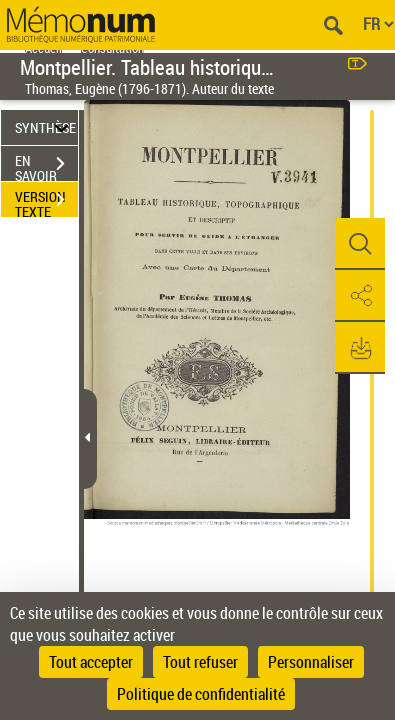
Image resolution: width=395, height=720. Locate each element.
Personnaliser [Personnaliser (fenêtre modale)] (311, 662)
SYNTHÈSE (45, 127)
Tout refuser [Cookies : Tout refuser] (200, 662)
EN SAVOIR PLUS (46, 166)
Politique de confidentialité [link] (201, 694)
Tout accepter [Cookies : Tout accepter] (91, 662)
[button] (360, 244)
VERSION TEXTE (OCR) (46, 202)
